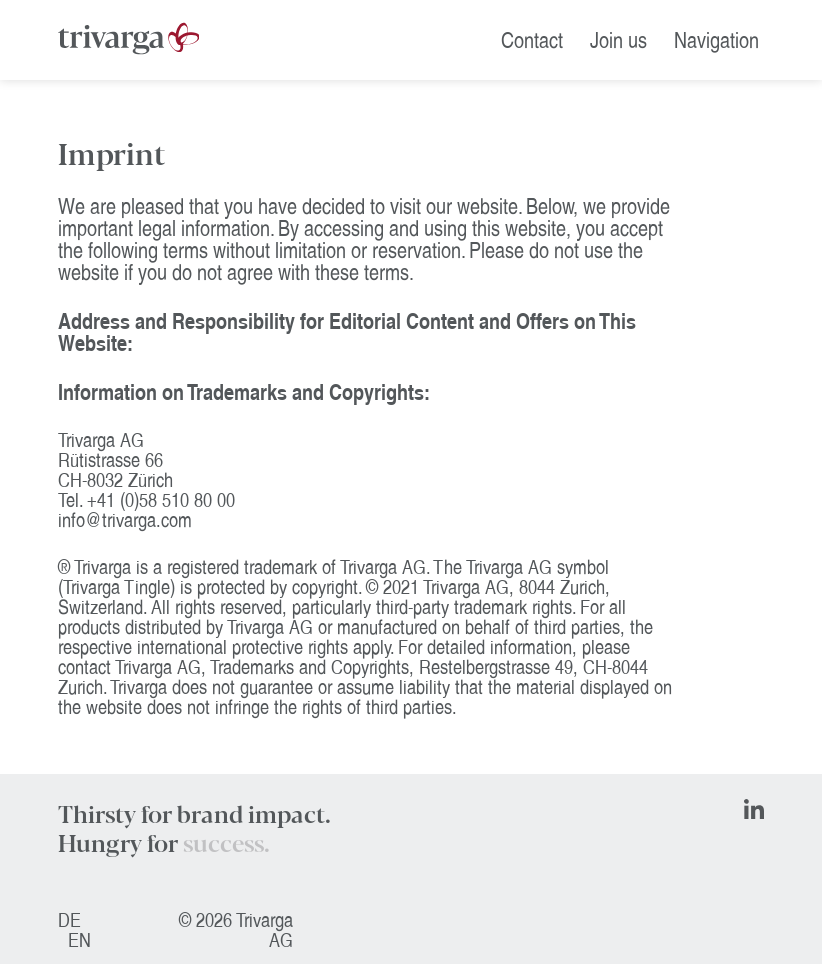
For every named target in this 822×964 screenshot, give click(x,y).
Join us (618, 40)
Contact (532, 40)
